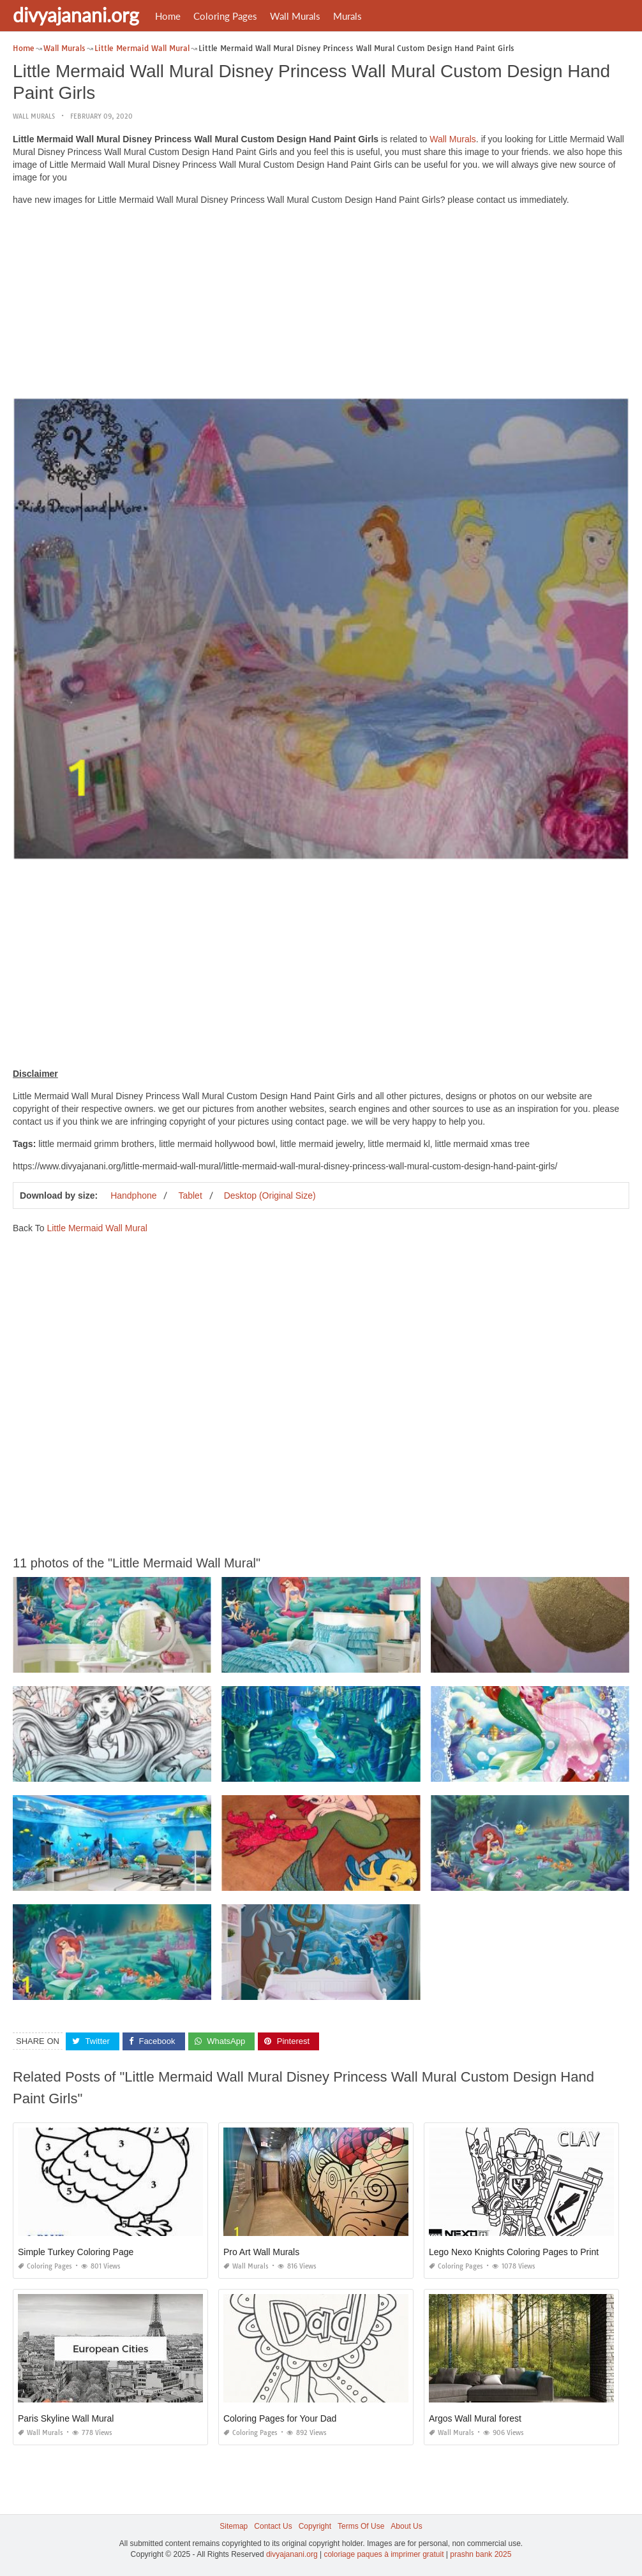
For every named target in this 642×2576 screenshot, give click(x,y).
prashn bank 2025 (480, 2554)
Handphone (133, 1195)
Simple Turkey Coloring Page (75, 2252)
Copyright (315, 2526)
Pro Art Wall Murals (261, 2252)
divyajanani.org (76, 14)
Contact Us (273, 2526)
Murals (347, 16)
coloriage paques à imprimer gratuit (384, 2554)
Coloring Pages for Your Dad (279, 2418)
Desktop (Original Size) (270, 1195)
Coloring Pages (225, 16)
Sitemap (234, 2526)
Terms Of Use (361, 2526)
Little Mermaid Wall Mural (97, 1228)
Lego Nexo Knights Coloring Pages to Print (514, 2252)
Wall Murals (295, 16)
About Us (406, 2526)
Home (168, 16)
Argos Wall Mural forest (475, 2418)
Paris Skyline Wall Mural (66, 2418)
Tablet (190, 1195)
